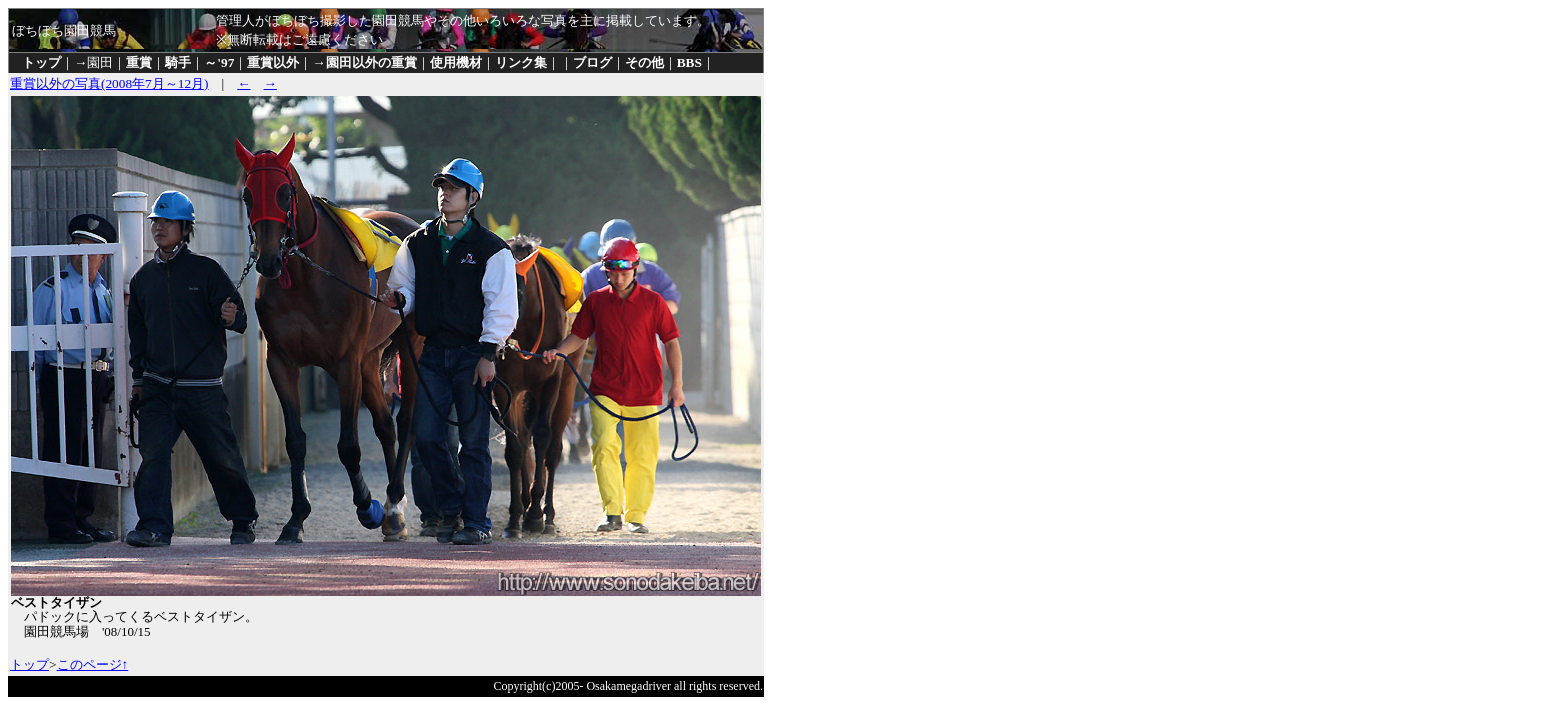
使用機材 (456, 62)
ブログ (592, 62)
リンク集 (521, 62)
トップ (41, 62)
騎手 (178, 62)
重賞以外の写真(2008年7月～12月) (109, 83)
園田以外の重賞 (371, 62)
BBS (689, 62)
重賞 (139, 62)
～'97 (219, 62)
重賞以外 (273, 62)
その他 (644, 62)
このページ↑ (93, 664)
